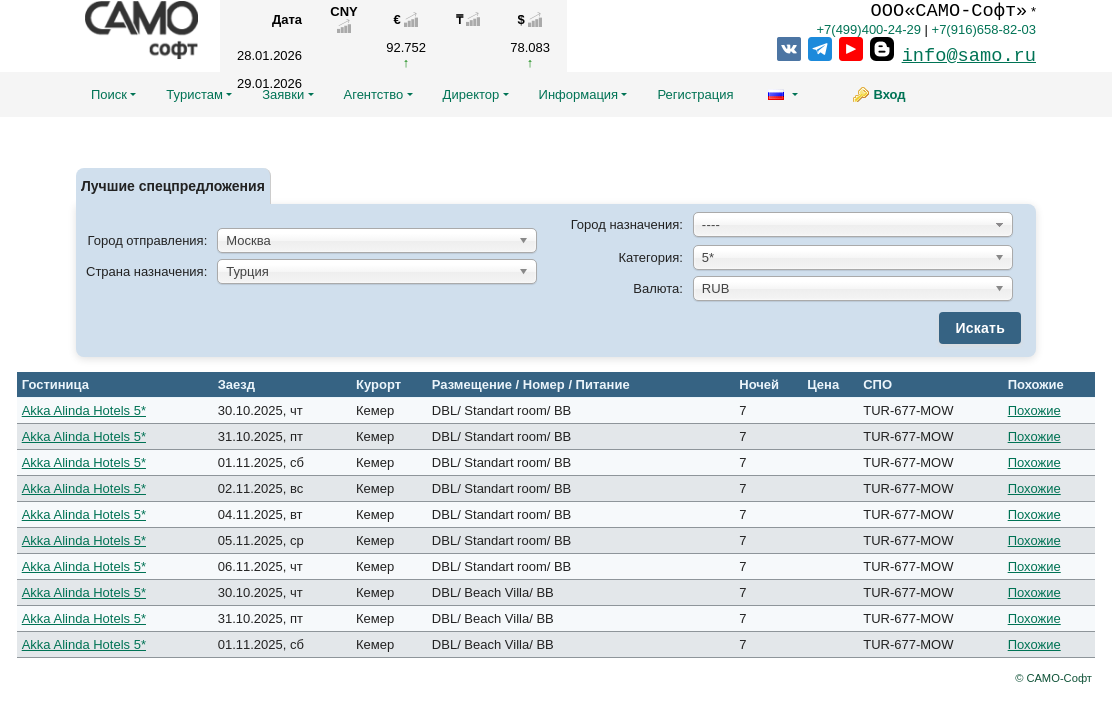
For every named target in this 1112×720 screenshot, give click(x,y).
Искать (980, 328)
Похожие (1034, 410)
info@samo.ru (969, 56)
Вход (889, 94)
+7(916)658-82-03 (984, 29)
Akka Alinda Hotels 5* (84, 410)
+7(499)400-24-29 (868, 29)
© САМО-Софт (1053, 678)
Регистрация (695, 94)
